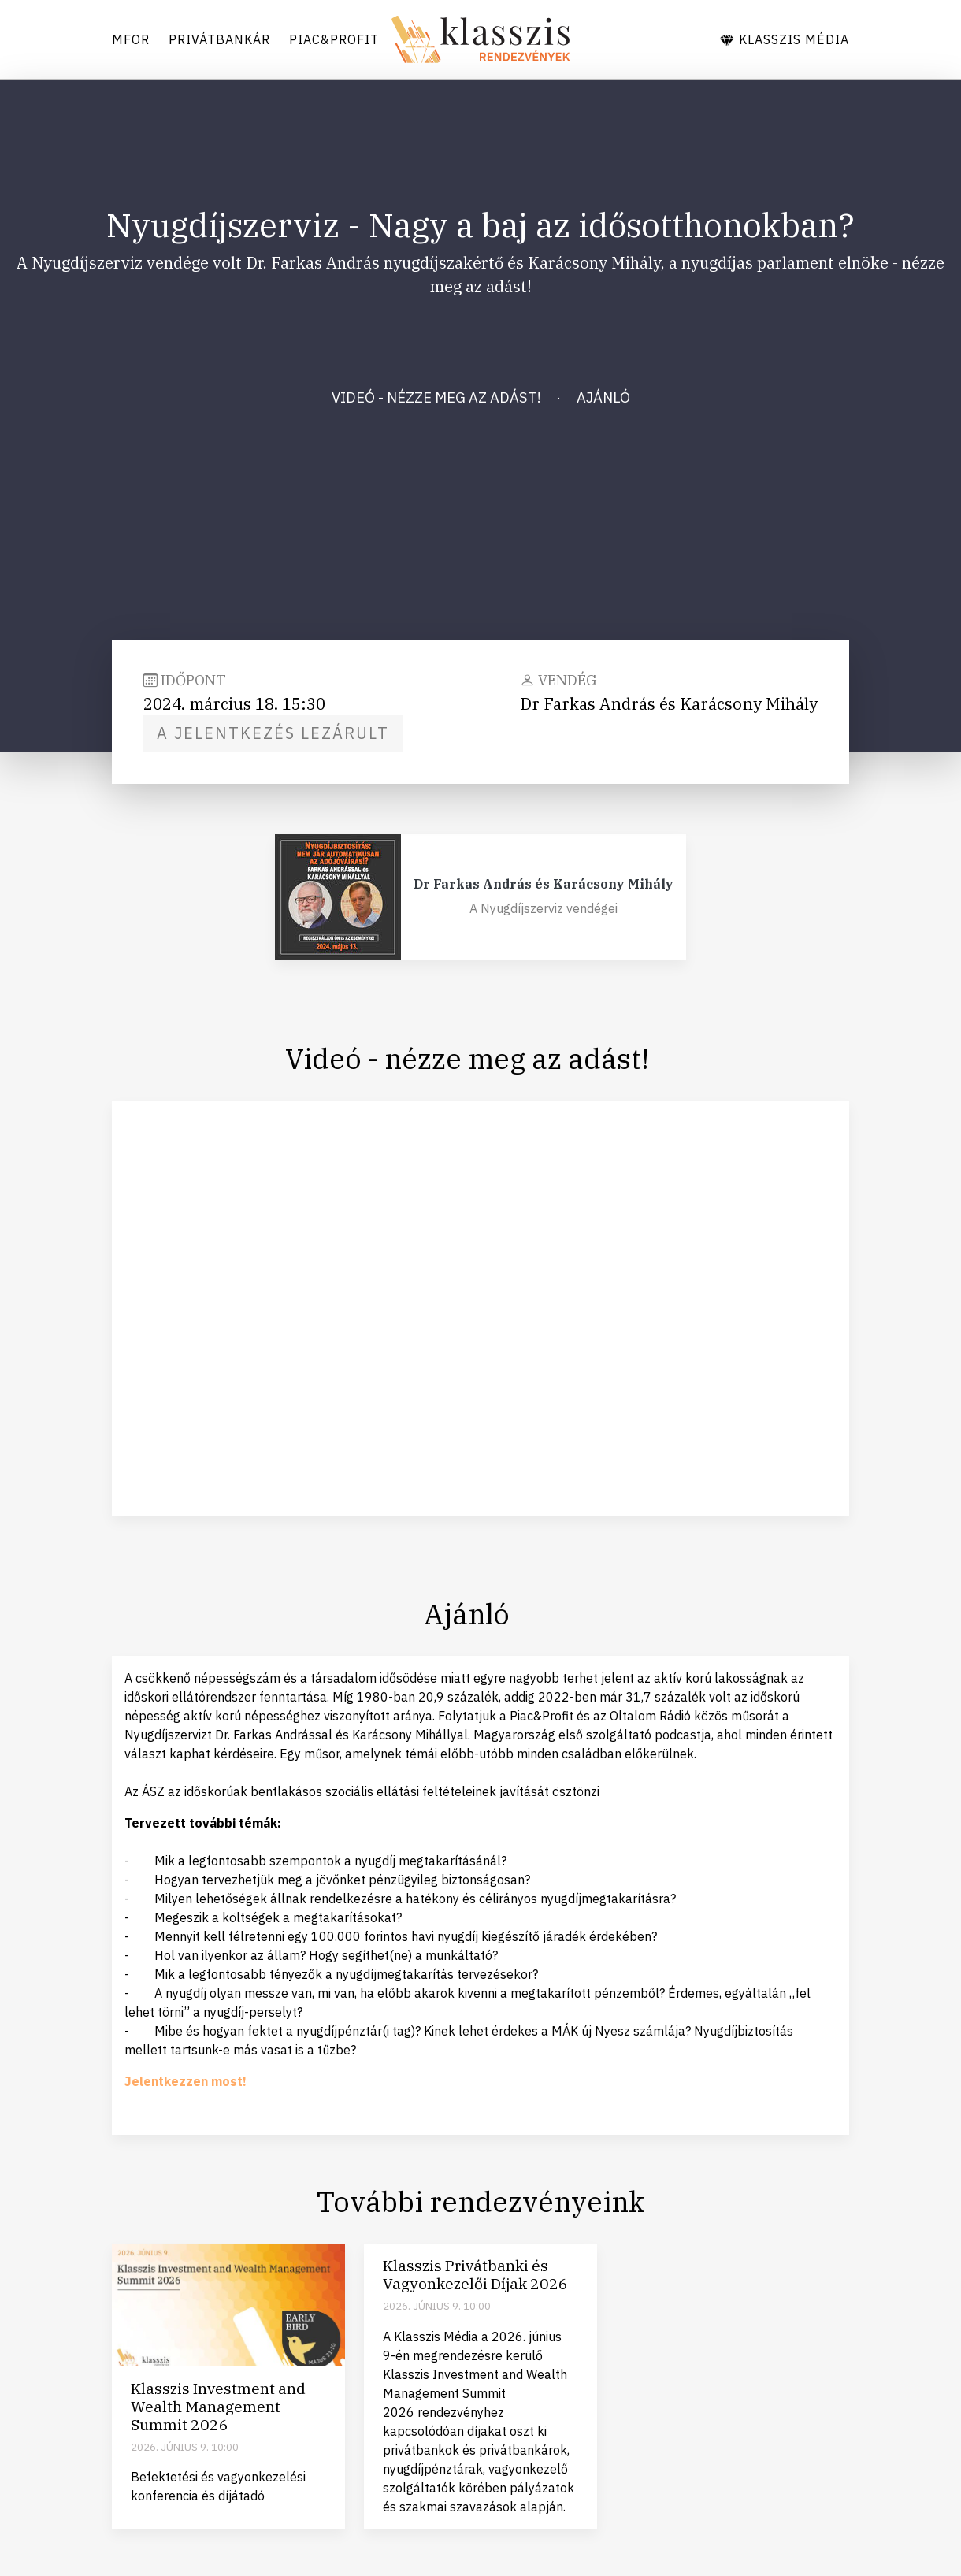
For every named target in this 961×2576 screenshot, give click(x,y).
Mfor (131, 39)
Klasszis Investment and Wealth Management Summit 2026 (218, 2406)
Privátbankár (219, 39)
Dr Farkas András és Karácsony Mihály (543, 884)
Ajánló (603, 397)
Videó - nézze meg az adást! (436, 397)
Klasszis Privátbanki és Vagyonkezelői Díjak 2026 (475, 2274)
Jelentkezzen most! (185, 2081)
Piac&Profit (334, 39)
